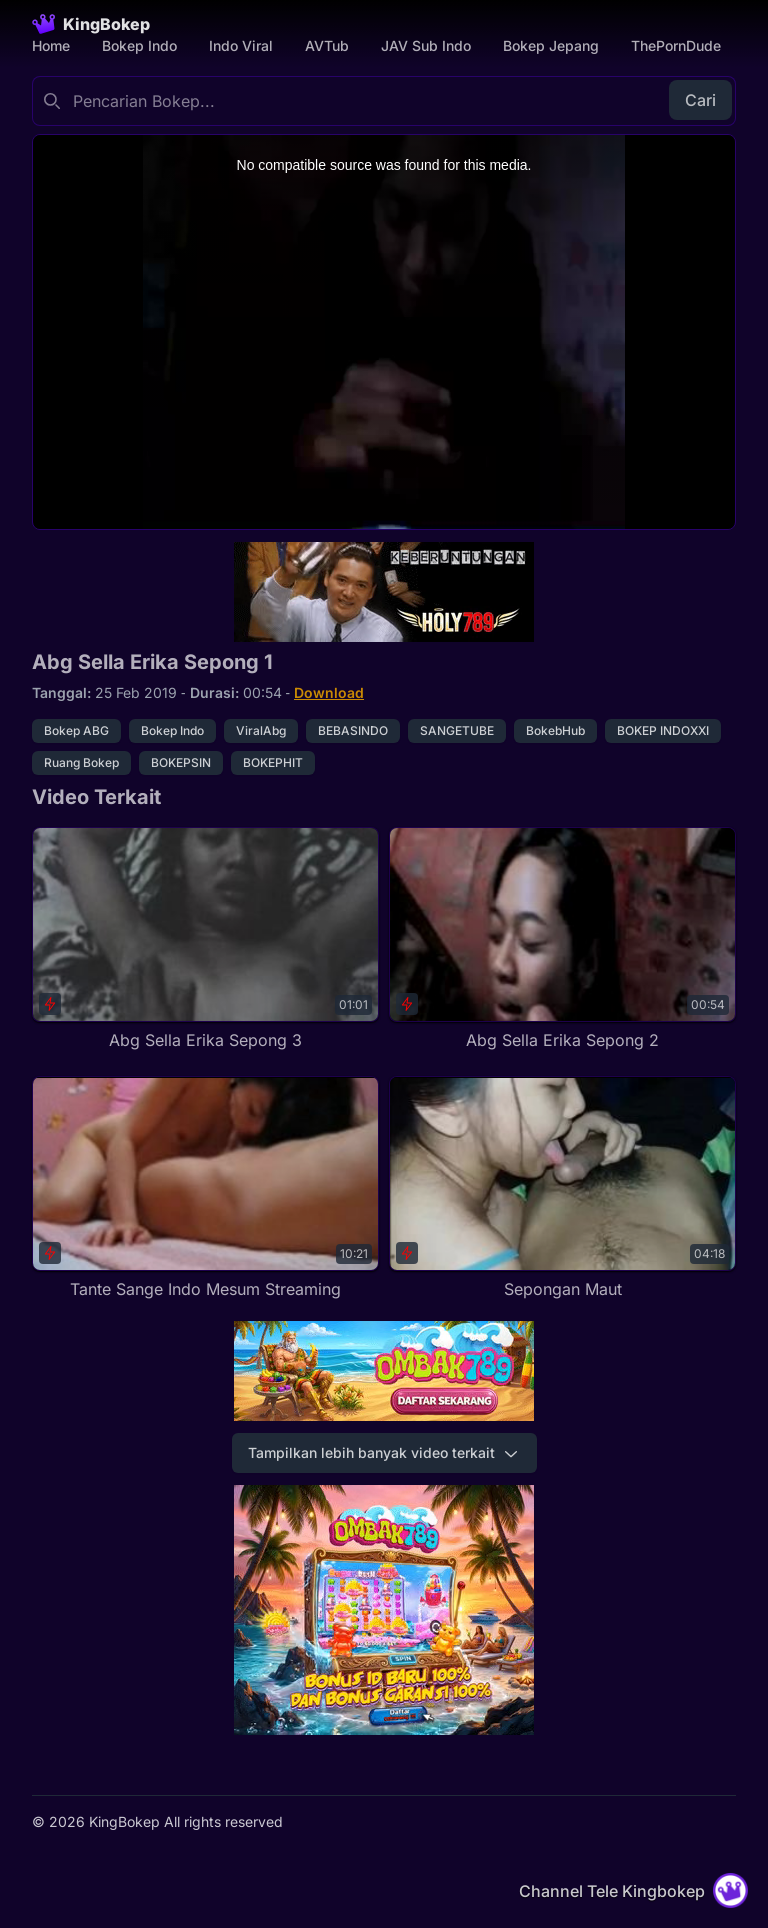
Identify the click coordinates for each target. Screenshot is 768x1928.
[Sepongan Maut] (562, 1188)
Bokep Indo (139, 45)
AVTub (327, 45)
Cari (700, 100)
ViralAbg (261, 730)
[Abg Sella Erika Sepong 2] (562, 939)
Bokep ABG (76, 730)
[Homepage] (91, 24)
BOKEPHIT (273, 762)
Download (329, 692)
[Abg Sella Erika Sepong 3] (205, 939)
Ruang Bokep (81, 762)
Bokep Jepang (551, 45)
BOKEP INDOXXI (663, 730)
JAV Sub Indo (426, 45)
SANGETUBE (457, 730)
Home (51, 45)
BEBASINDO (353, 730)
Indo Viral (241, 45)
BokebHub (555, 730)
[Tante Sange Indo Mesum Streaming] (205, 1188)
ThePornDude (676, 45)
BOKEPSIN (181, 762)
